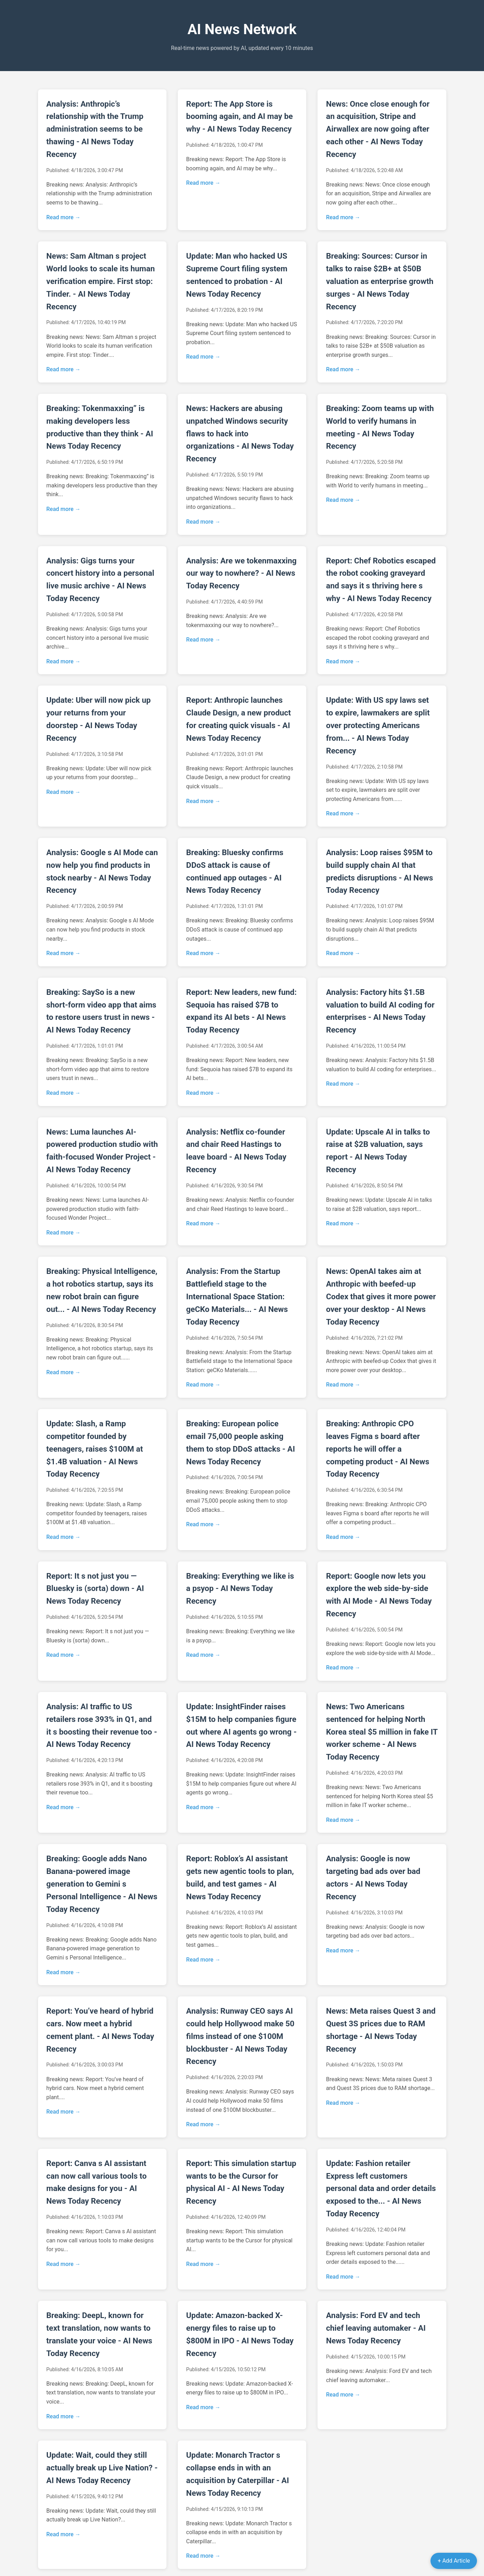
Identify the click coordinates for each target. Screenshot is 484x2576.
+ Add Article (454, 2560)
